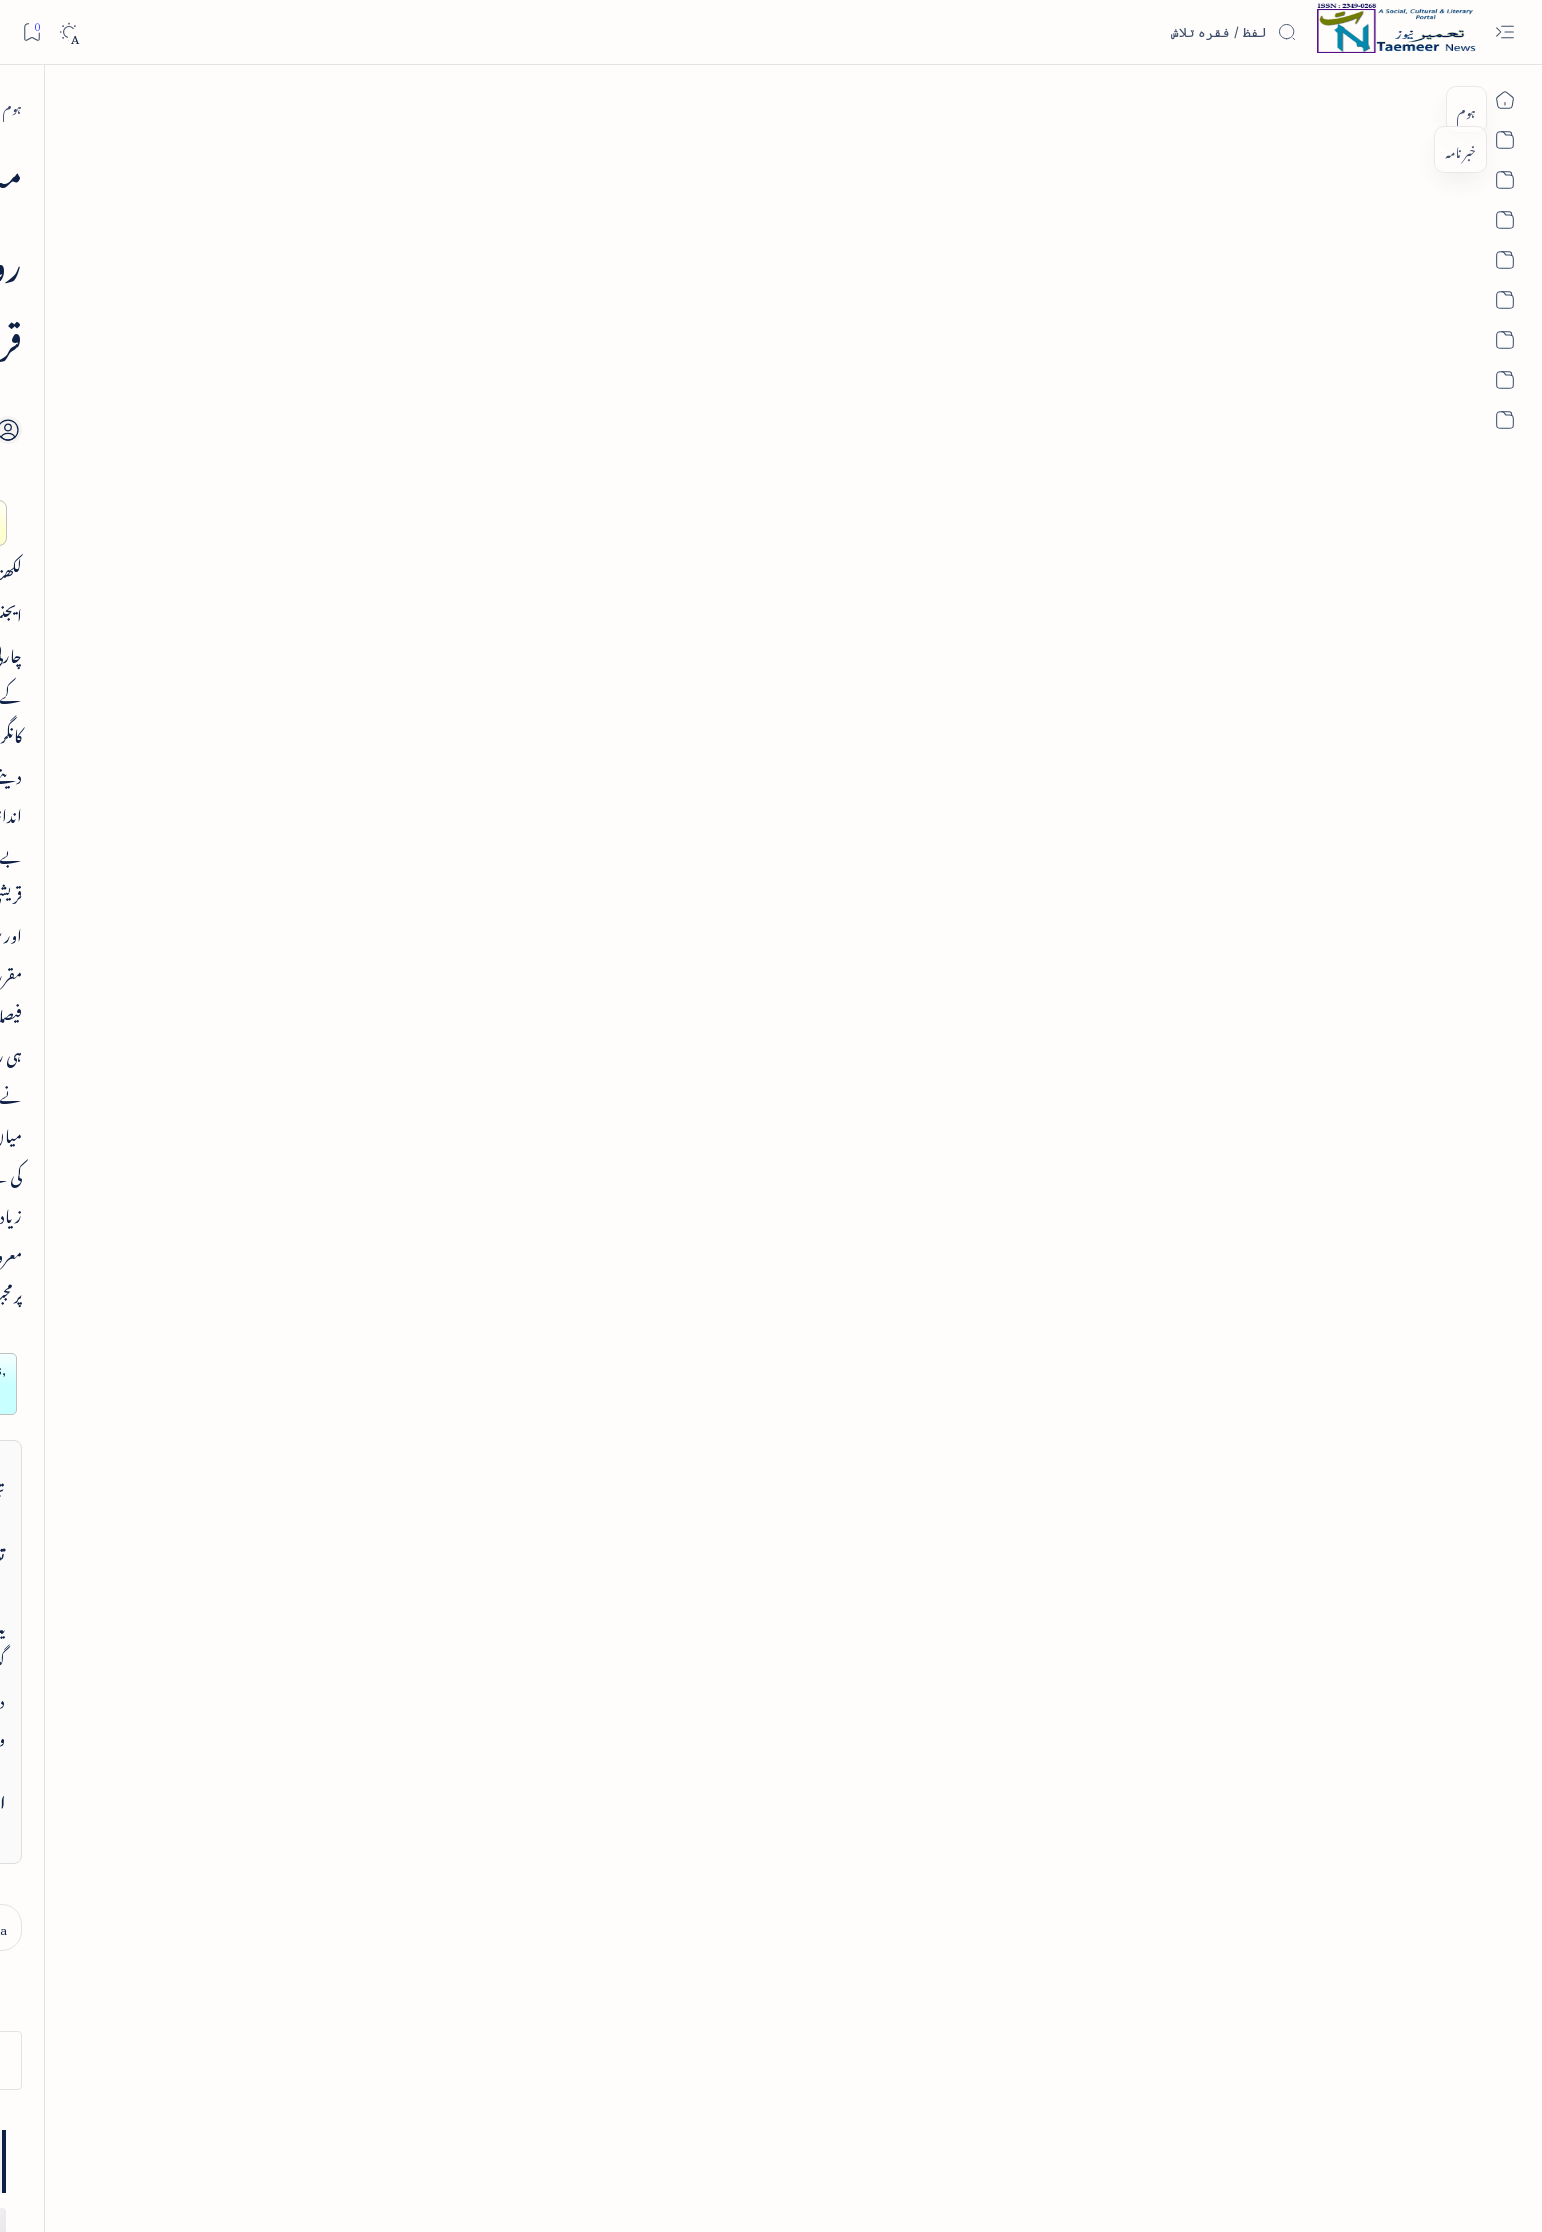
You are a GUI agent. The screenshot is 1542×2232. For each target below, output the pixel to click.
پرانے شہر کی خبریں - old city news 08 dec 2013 (314, 993)
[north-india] (1205, 105)
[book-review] (336, 357)
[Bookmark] (31, 31)
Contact (537, 2133)
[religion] (251, 1792)
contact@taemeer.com (1117, 1214)
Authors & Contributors (452, 2133)
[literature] (396, 1742)
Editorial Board (351, 2133)
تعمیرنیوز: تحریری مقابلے (393, 1321)
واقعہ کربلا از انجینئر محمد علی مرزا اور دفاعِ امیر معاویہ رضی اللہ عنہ (311, 861)
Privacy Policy (600, 2133)
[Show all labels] (418, 1846)
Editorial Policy (156, 2133)
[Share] (539, 352)
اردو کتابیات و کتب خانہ (390, 1372)
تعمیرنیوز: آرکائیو (413, 1422)
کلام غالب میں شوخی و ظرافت (346, 747)
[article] (358, 704)
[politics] (396, 1792)
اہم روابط (425, 1473)
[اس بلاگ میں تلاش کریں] (1147, 32)
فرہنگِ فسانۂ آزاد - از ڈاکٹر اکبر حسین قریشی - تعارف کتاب (310, 418)
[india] (396, 1642)
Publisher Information (253, 2133)
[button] (210, 190)
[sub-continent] (251, 1642)
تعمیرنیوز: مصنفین (410, 1271)
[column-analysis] (251, 1692)
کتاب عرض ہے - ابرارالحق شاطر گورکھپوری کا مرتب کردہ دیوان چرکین (330, 632)
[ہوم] (1274, 105)
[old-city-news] (342, 932)
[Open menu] (1504, 32)
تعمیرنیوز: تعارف (411, 1169)
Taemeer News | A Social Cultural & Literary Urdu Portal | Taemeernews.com (1131, 2190)
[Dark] (68, 32)
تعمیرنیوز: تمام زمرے (400, 1220)
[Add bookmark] (594, 329)
